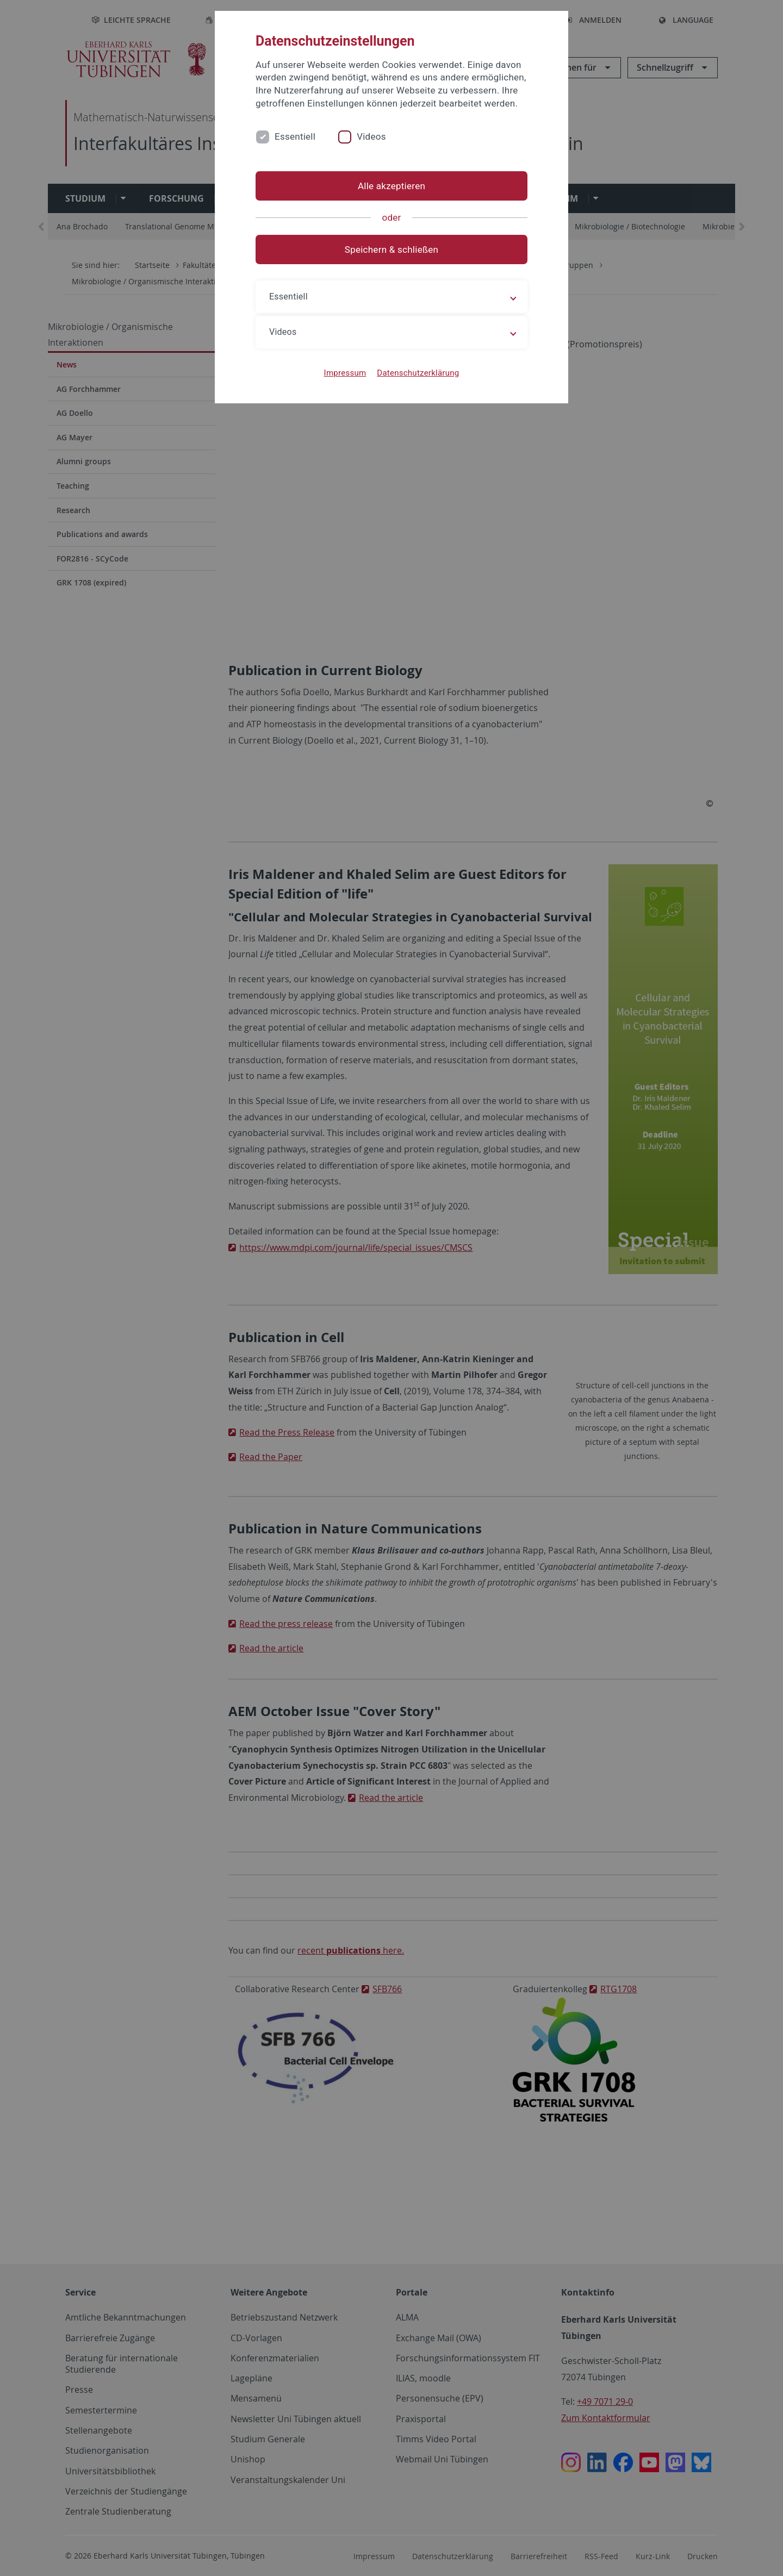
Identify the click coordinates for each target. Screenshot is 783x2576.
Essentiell (295, 136)
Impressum (345, 373)
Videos (371, 136)
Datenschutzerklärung (418, 373)
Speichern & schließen (391, 249)
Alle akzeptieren (391, 185)
